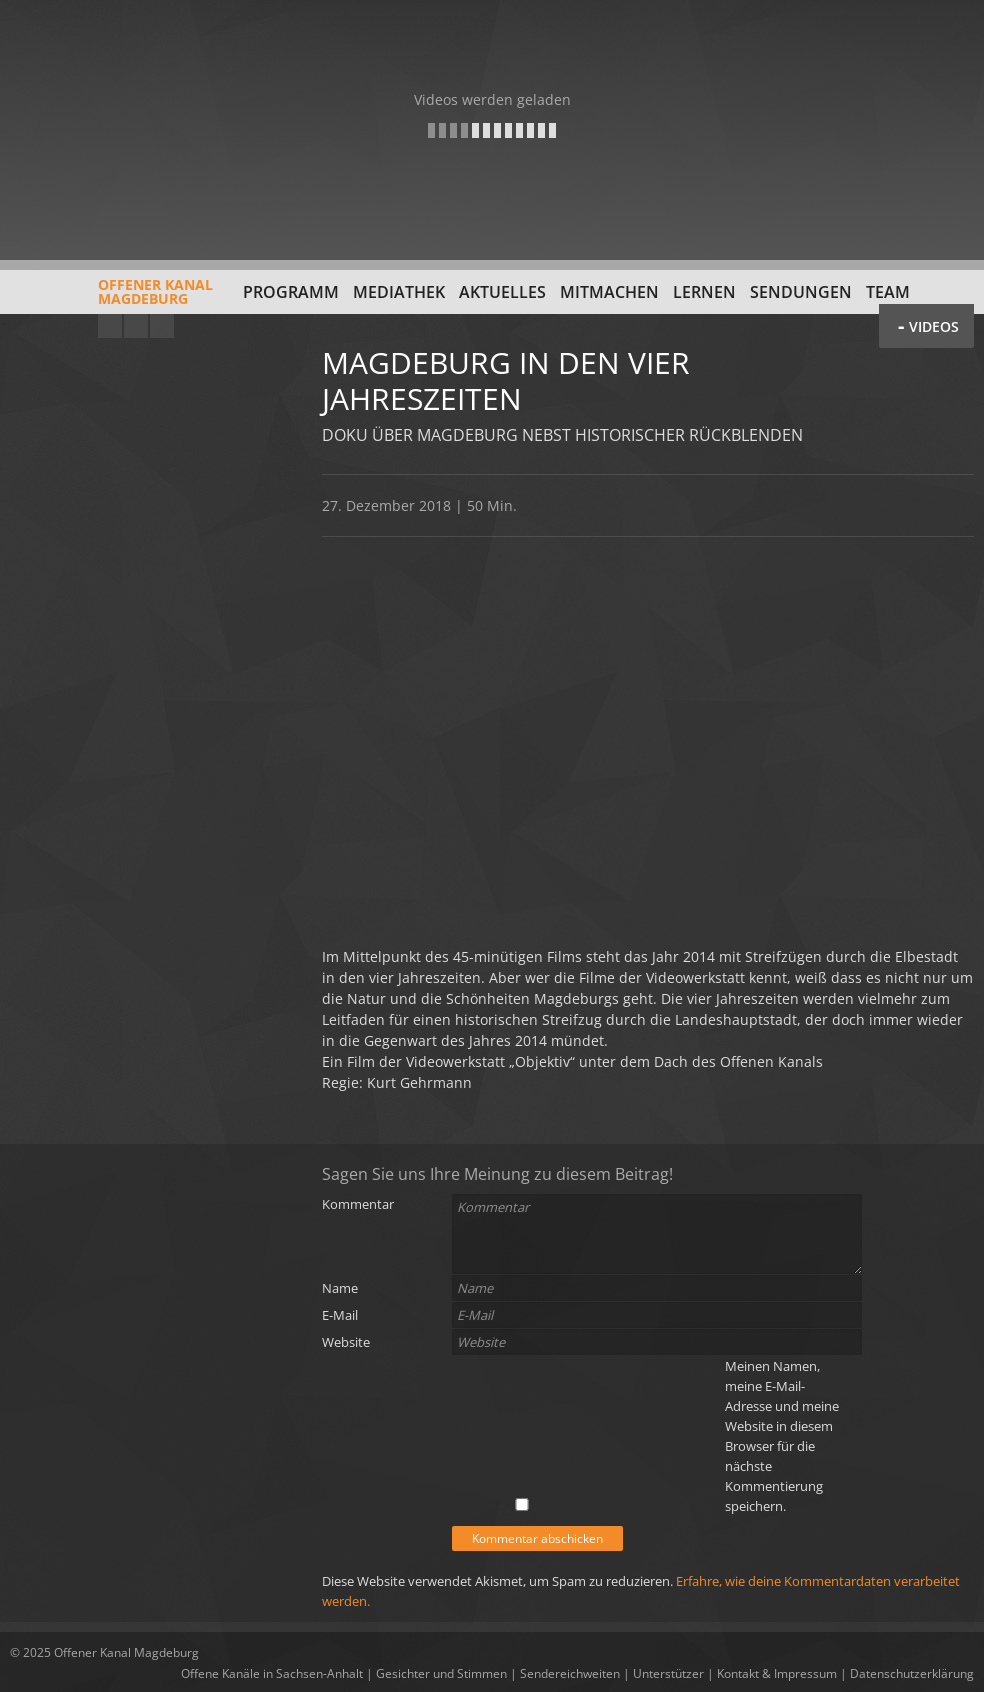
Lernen (704, 292)
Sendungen (801, 292)
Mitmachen (609, 292)
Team (888, 292)
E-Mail (340, 1315)
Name (340, 1288)
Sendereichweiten (570, 1673)
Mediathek (399, 292)
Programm (291, 292)
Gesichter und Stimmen (441, 1673)
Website (346, 1342)
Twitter (162, 326)
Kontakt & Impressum (777, 1673)
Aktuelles (502, 292)
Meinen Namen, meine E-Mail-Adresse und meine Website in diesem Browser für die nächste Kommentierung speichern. (782, 1436)
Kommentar (358, 1204)
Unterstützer (668, 1673)
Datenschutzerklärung (912, 1673)
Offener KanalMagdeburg (111, 299)
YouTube (110, 326)
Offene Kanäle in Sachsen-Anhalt (272, 1673)
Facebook (136, 326)
